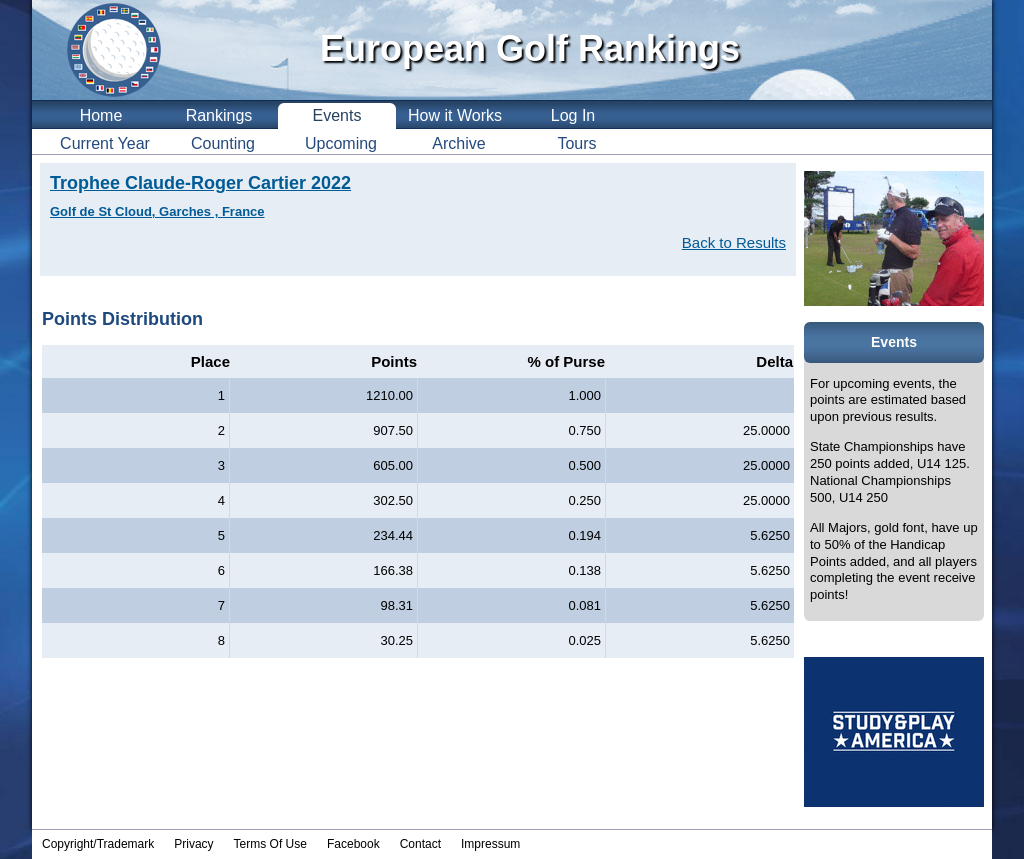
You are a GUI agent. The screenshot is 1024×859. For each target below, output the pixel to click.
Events (337, 115)
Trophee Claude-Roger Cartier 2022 (200, 183)
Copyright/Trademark (98, 844)
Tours (576, 143)
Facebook (353, 844)
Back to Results (734, 242)
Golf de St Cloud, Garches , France (157, 211)
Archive (458, 143)
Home (101, 115)
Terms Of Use (270, 844)
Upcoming (341, 143)
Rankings (219, 115)
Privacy (193, 844)
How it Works (455, 115)
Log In (573, 115)
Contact (420, 844)
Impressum (490, 844)
